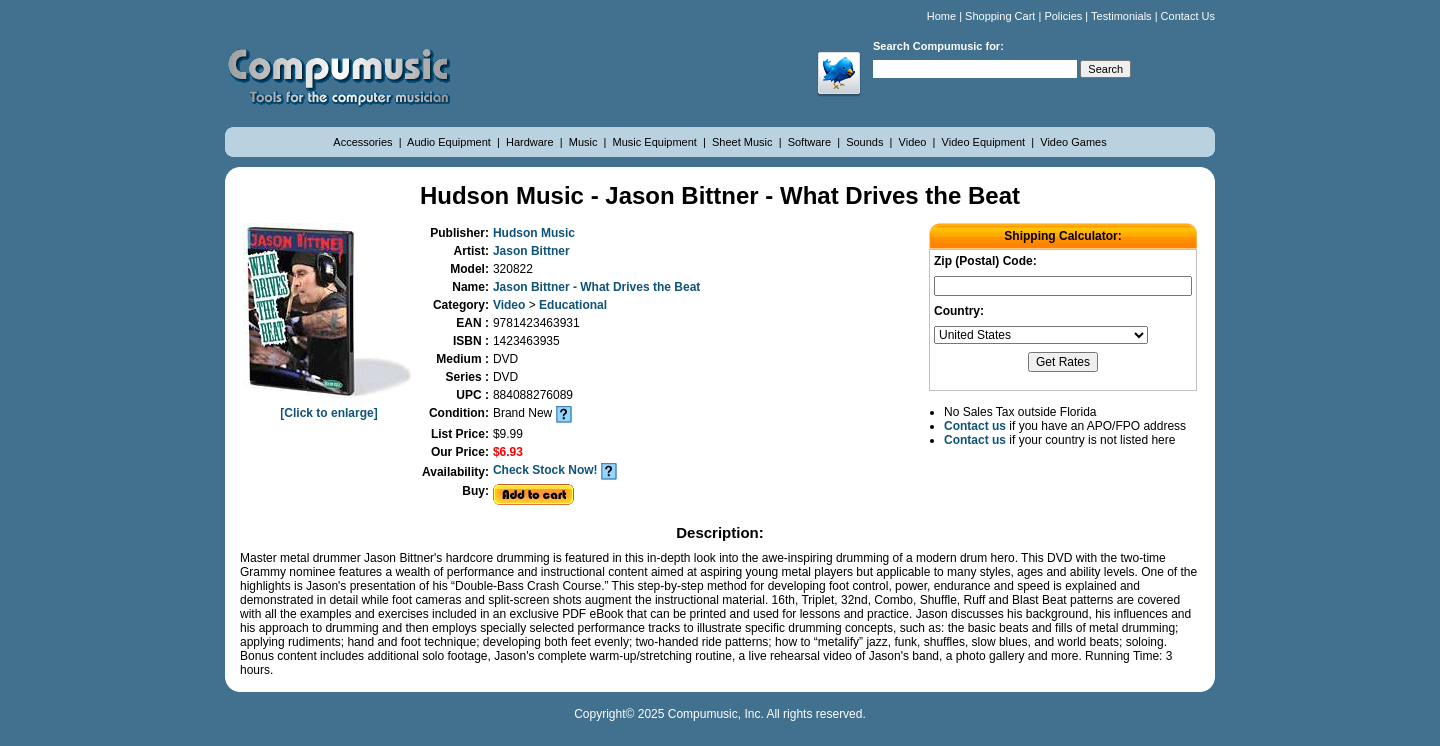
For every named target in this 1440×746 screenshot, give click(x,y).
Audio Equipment (450, 142)
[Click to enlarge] (329, 406)
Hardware (531, 142)
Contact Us (1188, 16)
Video (914, 142)
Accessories (364, 142)
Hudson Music (534, 233)
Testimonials (1121, 16)
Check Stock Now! (545, 470)
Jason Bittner (531, 251)
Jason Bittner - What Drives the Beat (596, 287)
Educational (573, 305)
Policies (1063, 16)
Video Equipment (985, 142)
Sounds (866, 142)
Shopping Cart (1000, 16)
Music (585, 142)
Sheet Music (744, 142)
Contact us (975, 426)
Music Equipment (656, 142)
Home (941, 16)
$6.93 (508, 452)
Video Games (1073, 142)
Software (811, 142)
